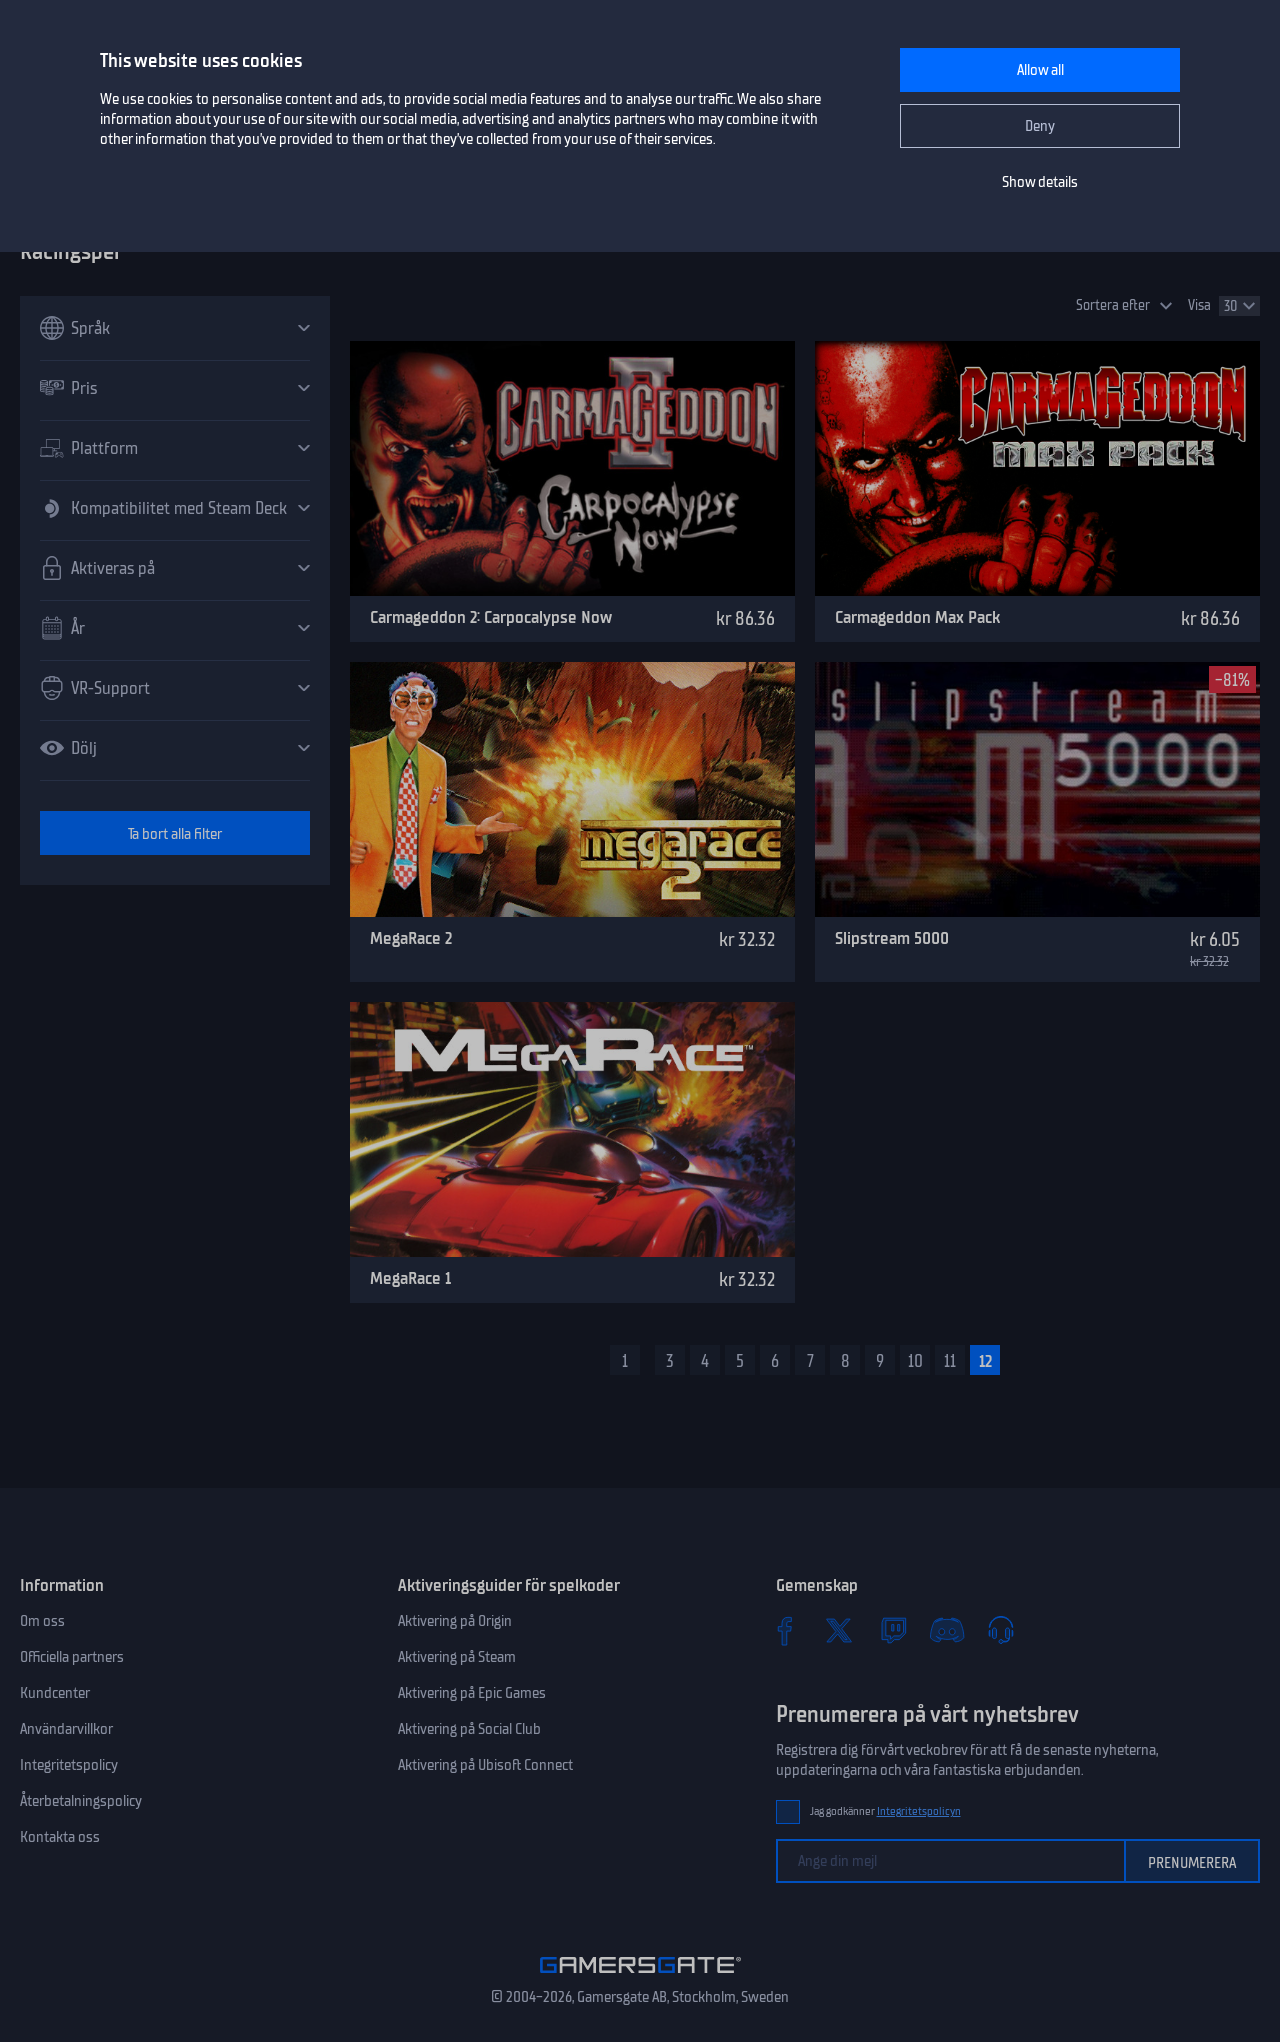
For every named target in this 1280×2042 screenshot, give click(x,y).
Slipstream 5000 (892, 938)
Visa (1199, 305)
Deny (1040, 126)
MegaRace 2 (411, 938)
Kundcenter (55, 1693)
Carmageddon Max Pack (917, 617)
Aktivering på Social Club (469, 1729)
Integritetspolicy (69, 1765)
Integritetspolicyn (919, 1811)
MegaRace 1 (410, 1278)
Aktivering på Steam (457, 1657)
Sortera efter (1113, 305)
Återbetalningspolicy (81, 1801)
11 (950, 1361)
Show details (1040, 182)
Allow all (1040, 70)
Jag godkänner (885, 1811)
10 (915, 1361)
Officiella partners (72, 1657)
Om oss (42, 1621)
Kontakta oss (60, 1837)
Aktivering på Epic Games (472, 1693)
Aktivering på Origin (455, 1621)
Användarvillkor (66, 1729)
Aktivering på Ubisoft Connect (485, 1765)
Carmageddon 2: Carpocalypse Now (491, 617)
